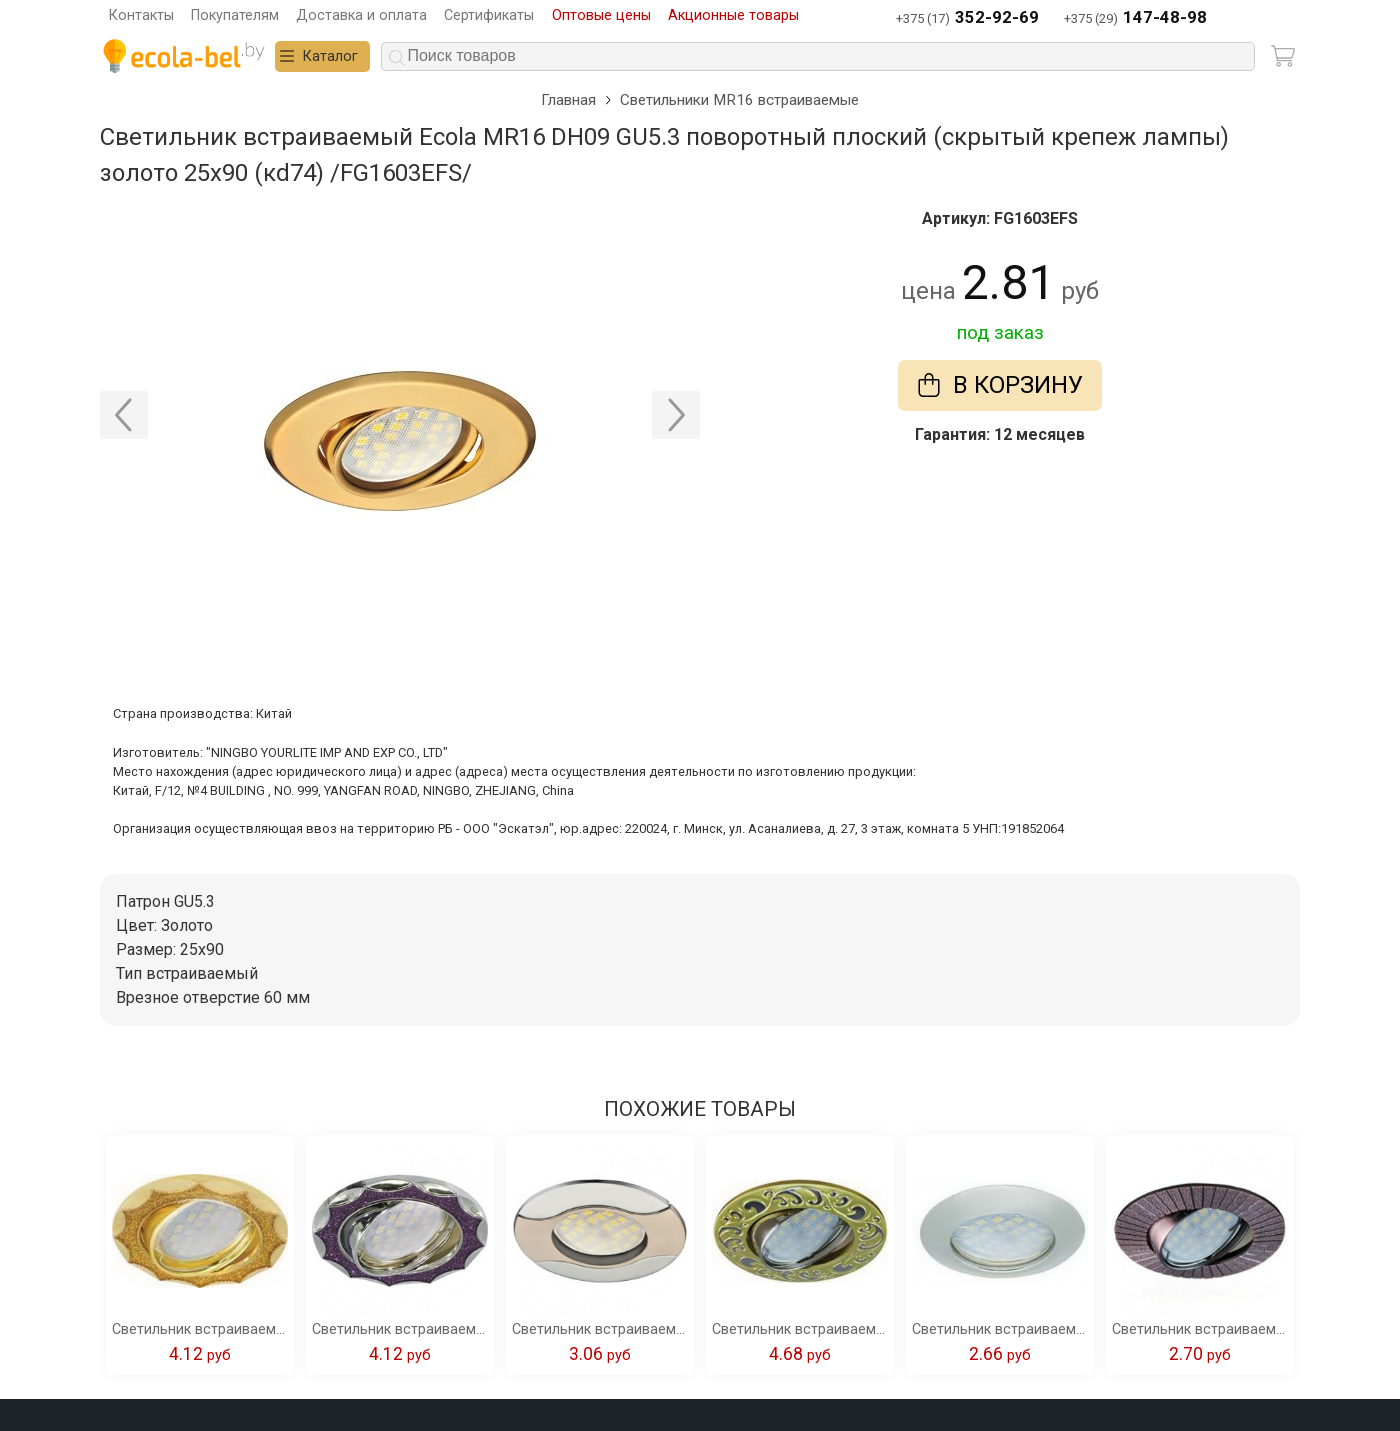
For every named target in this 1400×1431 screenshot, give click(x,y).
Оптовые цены (601, 15)
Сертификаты (489, 15)
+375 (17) (967, 18)
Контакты (141, 15)
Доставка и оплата (361, 15)
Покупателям (235, 15)
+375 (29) (1135, 18)
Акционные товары (733, 15)
